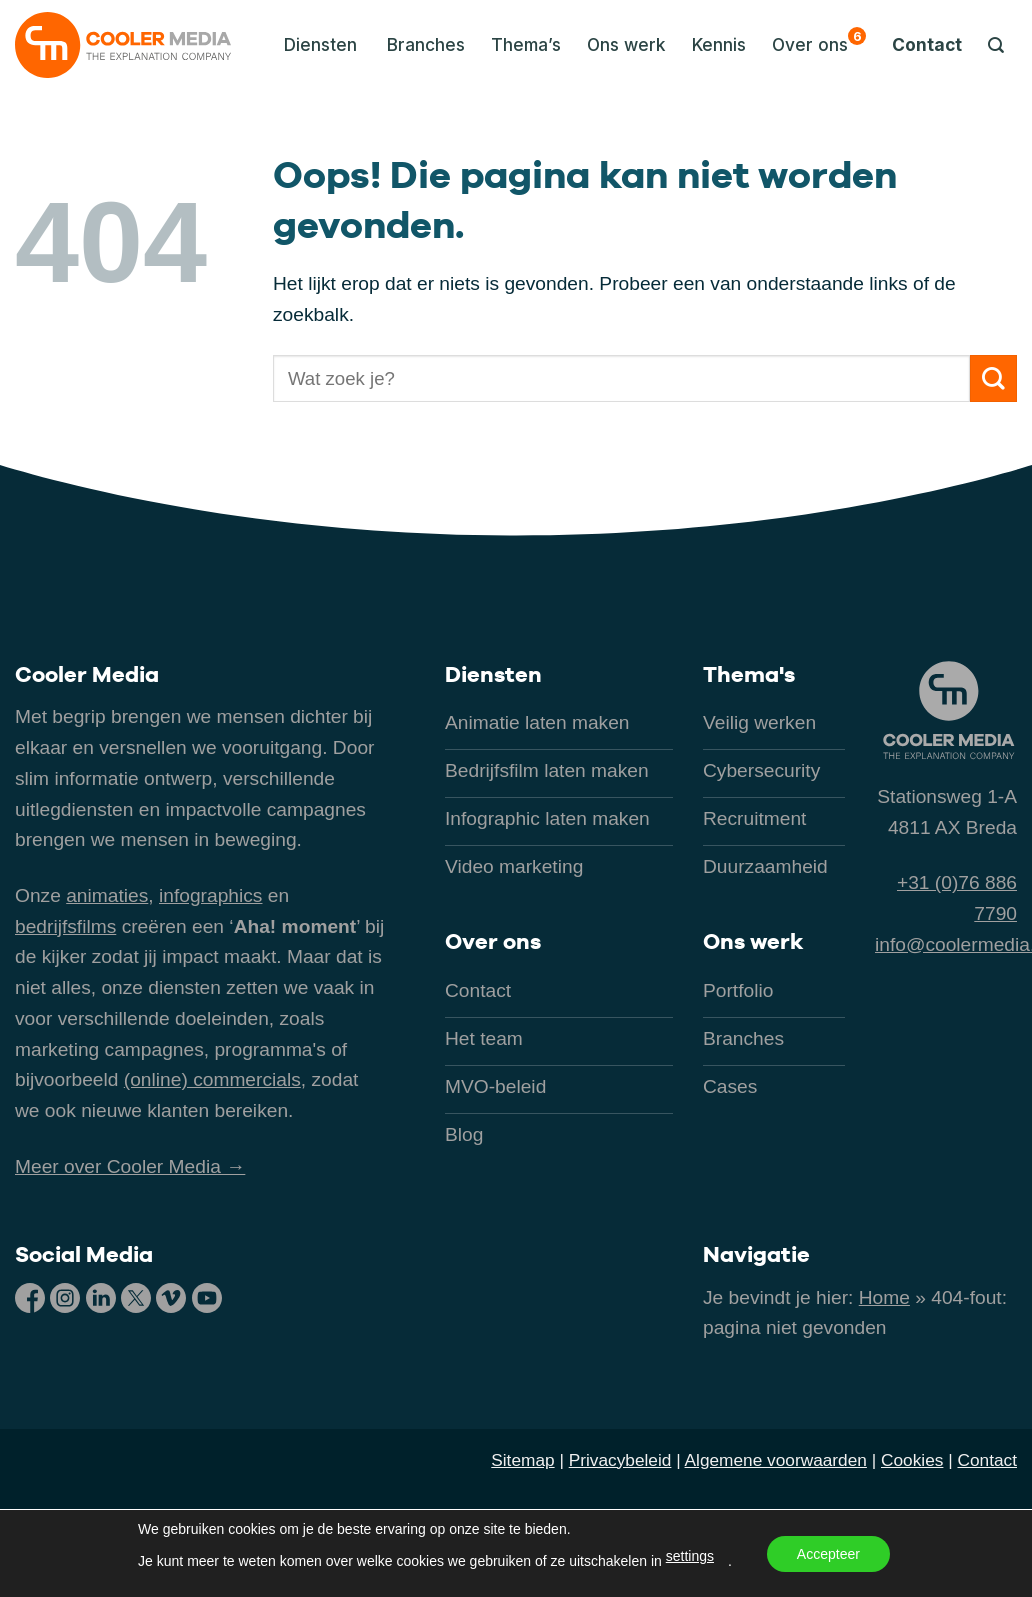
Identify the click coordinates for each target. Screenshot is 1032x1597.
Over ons (819, 41)
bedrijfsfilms (65, 926)
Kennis (719, 44)
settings (690, 1556)
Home (884, 1297)
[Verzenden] (993, 378)
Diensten (493, 674)
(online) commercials (212, 1079)
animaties (107, 895)
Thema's (749, 674)
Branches (426, 44)
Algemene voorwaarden (776, 1460)
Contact (927, 44)
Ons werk (626, 44)
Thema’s (526, 44)
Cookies (912, 1460)
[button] (315, 45)
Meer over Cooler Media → (130, 1166)
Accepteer (828, 1554)
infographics (210, 895)
